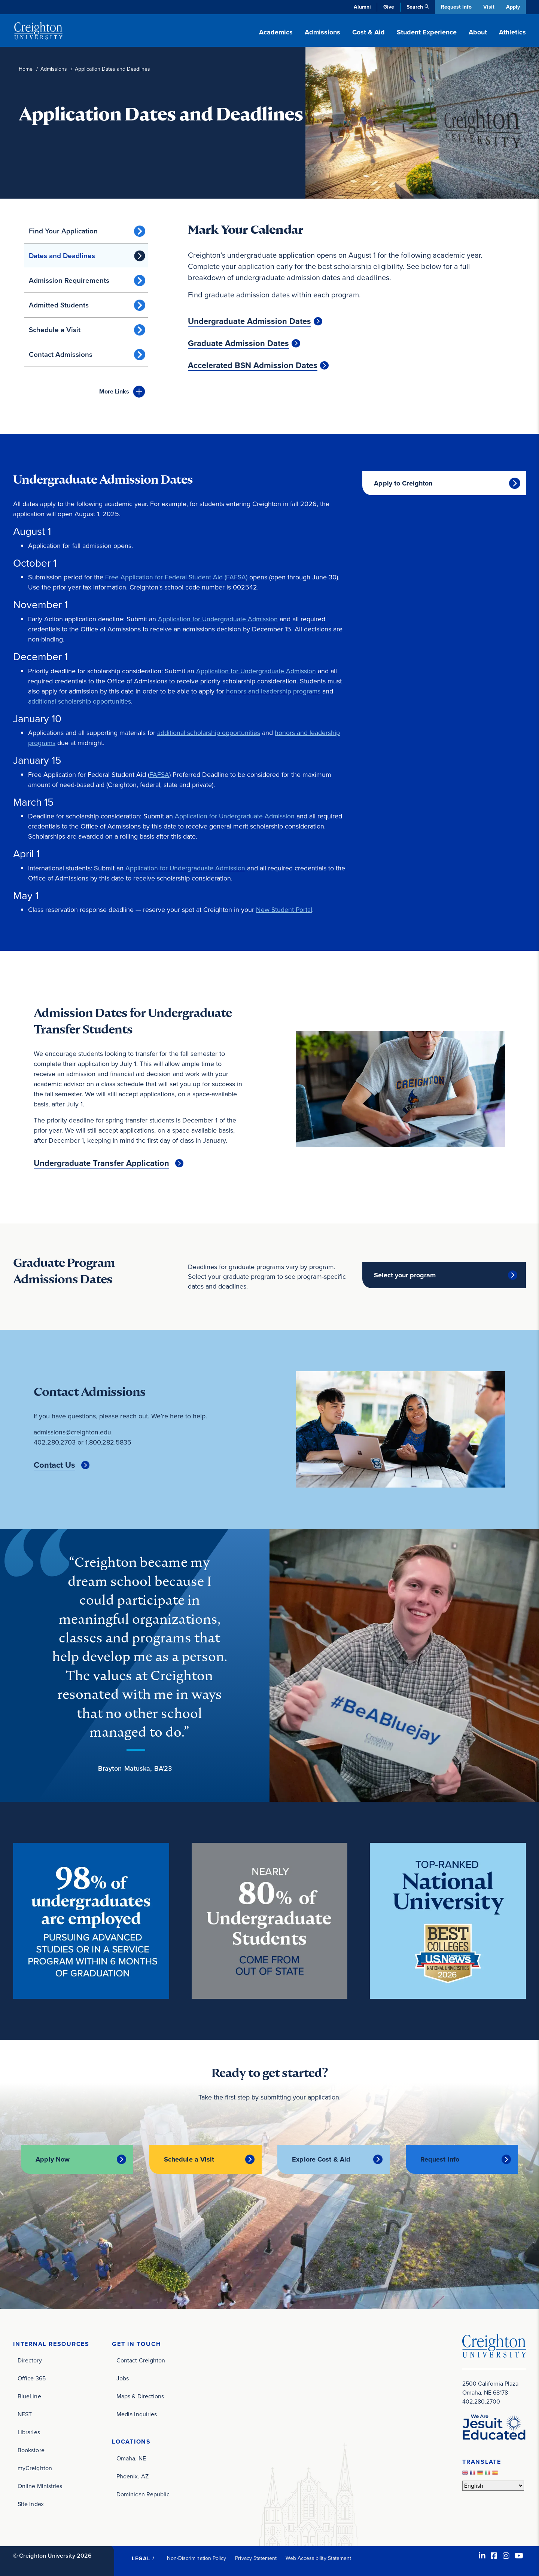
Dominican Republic (143, 2494)
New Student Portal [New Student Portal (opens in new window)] (284, 910)
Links (114, 391)
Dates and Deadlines (62, 255)
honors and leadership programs (273, 691)
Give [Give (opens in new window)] (387, 7)
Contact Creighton (140, 2360)
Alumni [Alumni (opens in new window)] (360, 7)
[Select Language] (493, 2485)
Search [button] (413, 7)
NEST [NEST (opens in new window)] (25, 2414)
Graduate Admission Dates (238, 343)
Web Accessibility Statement (318, 2558)
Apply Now (53, 2159)
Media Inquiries (136, 2414)
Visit (488, 7)
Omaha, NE (131, 2458)
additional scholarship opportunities (79, 701)
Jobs (122, 2378)
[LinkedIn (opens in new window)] (482, 2555)
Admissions (53, 69)
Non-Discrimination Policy (196, 2558)
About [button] (478, 32)
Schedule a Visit (54, 329)
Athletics (512, 32)
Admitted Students (59, 305)
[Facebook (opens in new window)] (494, 2555)
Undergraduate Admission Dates (249, 321)
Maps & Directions (140, 2396)
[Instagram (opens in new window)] (506, 2555)
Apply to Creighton (403, 483)
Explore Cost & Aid (321, 2159)
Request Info (454, 7)
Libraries (29, 2432)
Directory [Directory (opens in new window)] (30, 2360)
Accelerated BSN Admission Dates (252, 365)
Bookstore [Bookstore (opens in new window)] (31, 2449)
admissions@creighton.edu (73, 1432)
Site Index (31, 2503)
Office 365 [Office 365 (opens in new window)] (32, 2378)
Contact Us (54, 1465)
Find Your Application (63, 231)
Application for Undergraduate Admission (218, 619)
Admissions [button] (322, 32)
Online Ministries (40, 2485)
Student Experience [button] (427, 32)
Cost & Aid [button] (368, 32)
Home (26, 69)
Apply (513, 7)
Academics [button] (276, 32)
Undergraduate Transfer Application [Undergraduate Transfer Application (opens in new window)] (101, 1163)
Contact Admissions (60, 354)
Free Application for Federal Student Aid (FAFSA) (176, 577)
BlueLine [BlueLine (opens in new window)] (29, 2396)
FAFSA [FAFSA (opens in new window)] (159, 774)
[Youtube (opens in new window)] (519, 2555)
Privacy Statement (256, 2558)
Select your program (405, 1275)
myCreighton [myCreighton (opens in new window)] (35, 2467)
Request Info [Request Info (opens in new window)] (439, 2159)
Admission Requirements (69, 280)
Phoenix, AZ (132, 2476)
